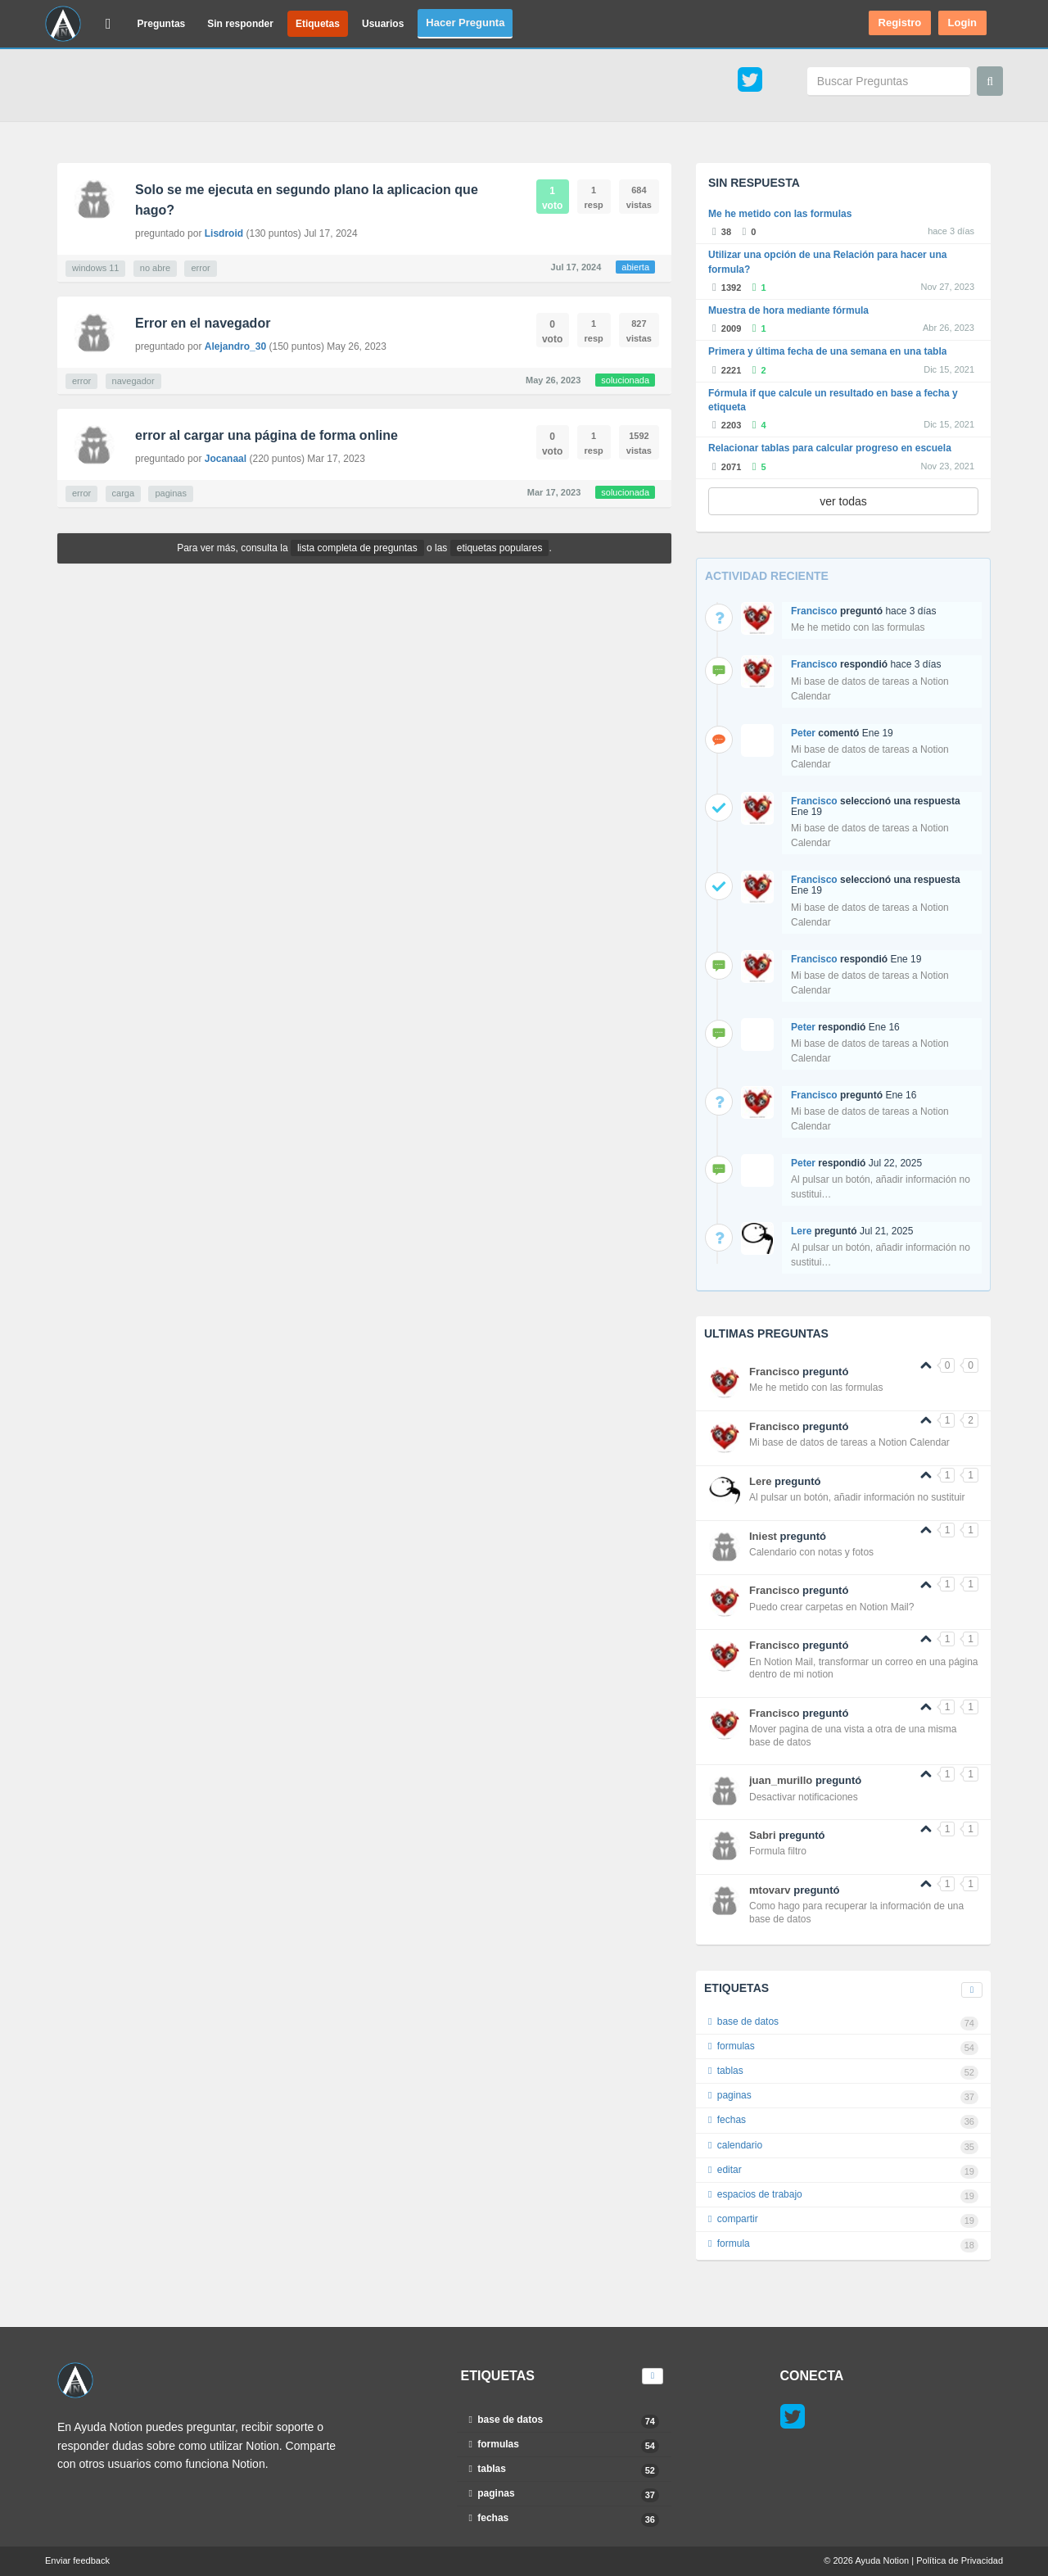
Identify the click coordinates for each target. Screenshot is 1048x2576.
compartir (843, 2220)
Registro (900, 22)
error (200, 268)
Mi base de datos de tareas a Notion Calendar (849, 1442)
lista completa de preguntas (357, 548)
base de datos (843, 2023)
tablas (843, 2072)
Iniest (763, 1536)
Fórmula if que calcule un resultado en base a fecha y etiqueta (833, 400)
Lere (801, 1231)
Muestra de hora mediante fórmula (788, 310)
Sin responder (240, 23)
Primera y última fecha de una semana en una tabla (827, 351)
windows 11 (95, 268)
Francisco (814, 611)
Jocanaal (225, 458)
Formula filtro (777, 1851)
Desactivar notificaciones (803, 1797)
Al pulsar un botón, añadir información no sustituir (856, 1497)
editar (843, 2171)
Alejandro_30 (235, 346)
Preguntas (162, 23)
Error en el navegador (202, 323)
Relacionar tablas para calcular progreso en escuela (829, 448)
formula (843, 2245)
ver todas (843, 501)
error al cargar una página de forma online (266, 435)
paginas (171, 493)
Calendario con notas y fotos (811, 1552)
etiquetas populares (500, 548)
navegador (133, 381)
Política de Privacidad (959, 2560)
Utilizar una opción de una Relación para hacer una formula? (827, 261)
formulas (843, 2047)
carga (123, 493)
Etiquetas (318, 23)
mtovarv (770, 1890)
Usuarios (383, 23)
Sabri (762, 1835)
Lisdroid (224, 233)
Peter (803, 733)
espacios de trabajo (843, 2196)
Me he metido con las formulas (780, 214)
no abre (155, 268)
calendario (843, 2146)
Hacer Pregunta (465, 22)
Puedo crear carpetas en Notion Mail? (831, 1607)
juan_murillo (780, 1780)
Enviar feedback (77, 2560)
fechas (843, 2121)
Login (962, 22)
